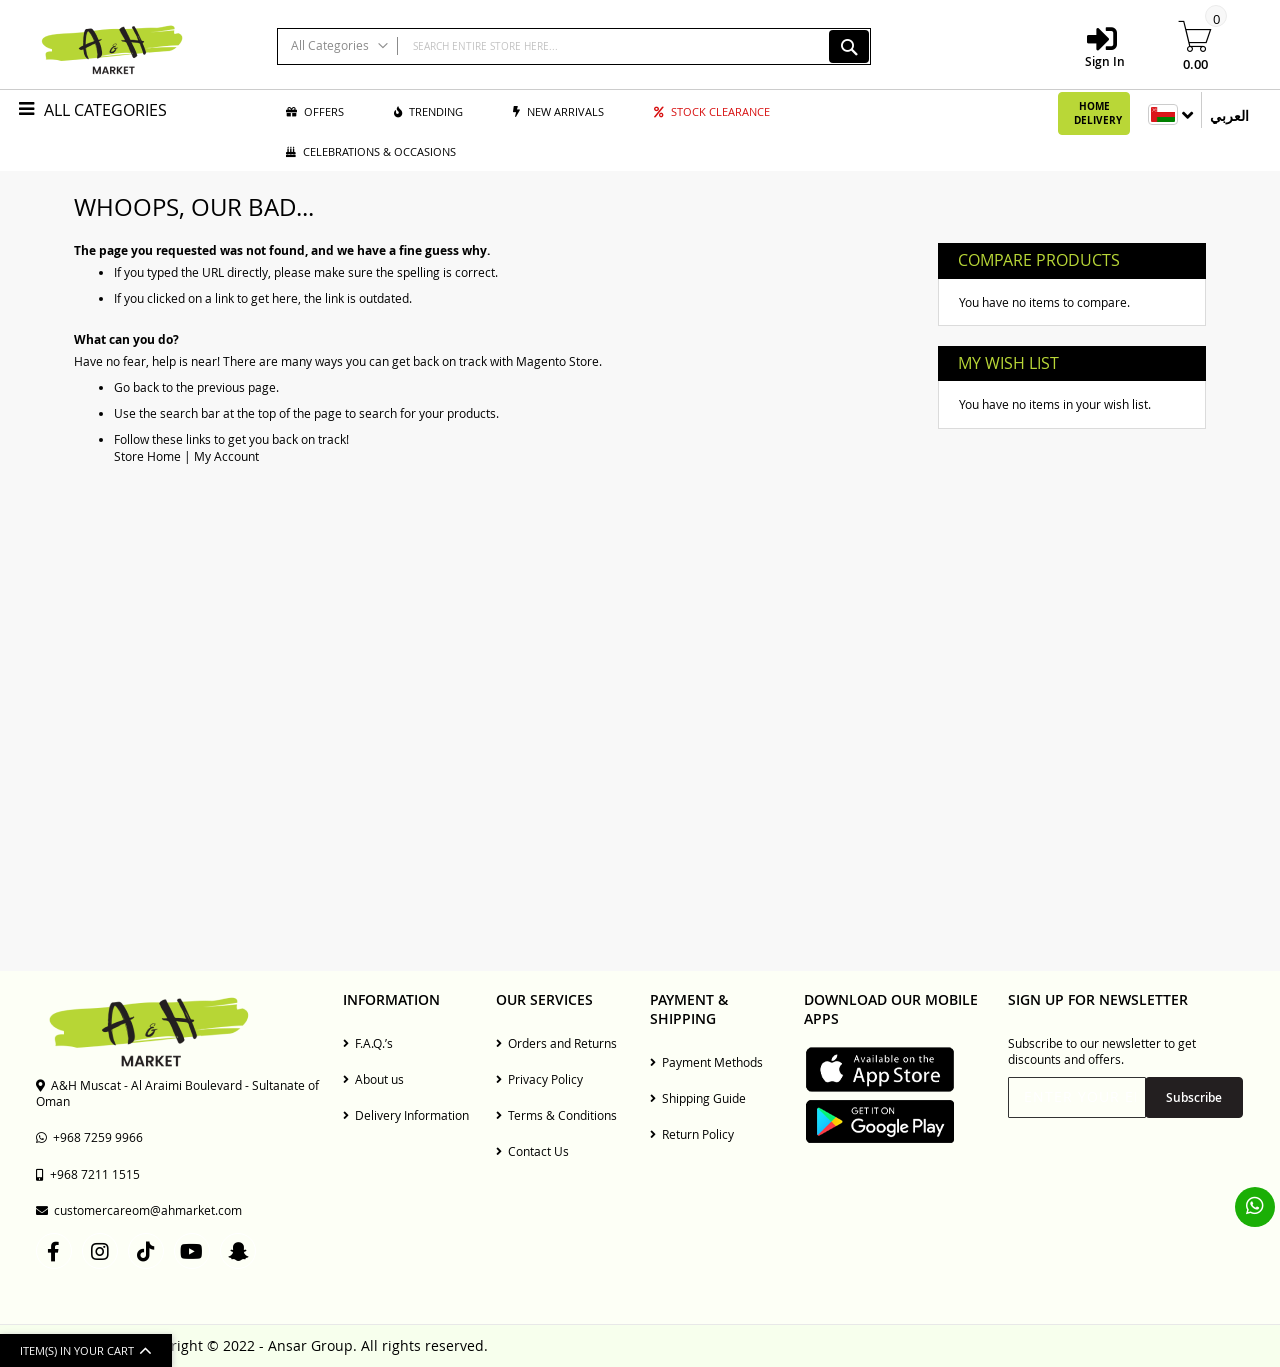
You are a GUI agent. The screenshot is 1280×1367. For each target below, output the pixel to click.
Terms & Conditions (556, 1115)
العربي (1229, 115)
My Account (226, 456)
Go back (136, 387)
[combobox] (574, 46)
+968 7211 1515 (88, 1174)
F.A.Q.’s (368, 1043)
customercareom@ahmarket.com (139, 1210)
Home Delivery (1098, 113)
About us (373, 1079)
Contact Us (532, 1151)
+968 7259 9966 (89, 1137)
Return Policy (692, 1134)
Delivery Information (406, 1115)
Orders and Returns (556, 1043)
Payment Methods (706, 1062)
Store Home (147, 456)
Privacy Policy (539, 1079)
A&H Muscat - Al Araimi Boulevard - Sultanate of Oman (177, 1093)
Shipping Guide (698, 1098)
